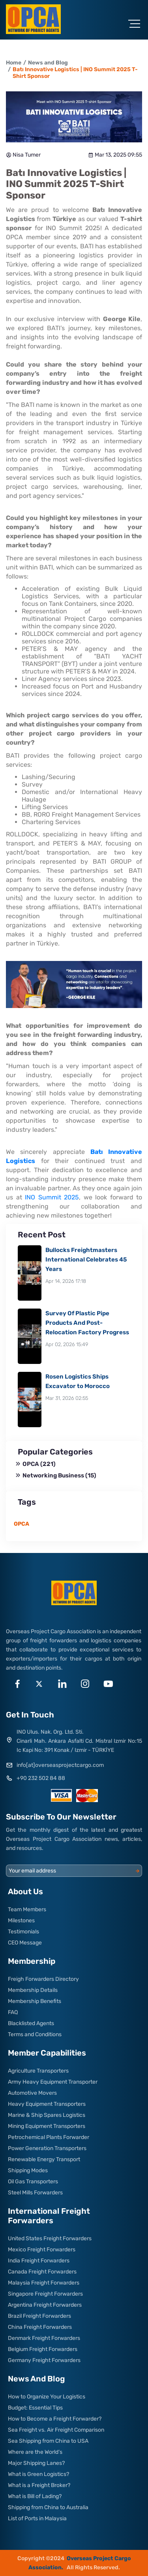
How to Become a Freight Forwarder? (54, 2418)
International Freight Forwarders (49, 2215)
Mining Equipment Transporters (46, 2126)
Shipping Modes (28, 2170)
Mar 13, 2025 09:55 (115, 154)
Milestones (21, 1920)
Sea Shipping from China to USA (48, 2441)
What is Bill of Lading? (35, 2496)
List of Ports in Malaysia (37, 2518)
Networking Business (56, 1475)
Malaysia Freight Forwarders (43, 2282)
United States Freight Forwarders (50, 2238)
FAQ (13, 2012)
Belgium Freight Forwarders (42, 2349)
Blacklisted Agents (31, 2023)
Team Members (27, 1909)
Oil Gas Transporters (33, 2181)
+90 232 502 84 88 (41, 1778)
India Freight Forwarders (38, 2260)
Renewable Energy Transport (44, 2159)
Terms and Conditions (35, 2034)
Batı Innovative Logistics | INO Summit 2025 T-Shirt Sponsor (75, 72)
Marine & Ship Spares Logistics (46, 2115)
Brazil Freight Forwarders (39, 2316)
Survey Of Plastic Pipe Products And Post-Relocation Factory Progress (87, 1323)
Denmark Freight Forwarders (44, 2338)
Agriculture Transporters (38, 2070)
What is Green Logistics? (38, 2474)
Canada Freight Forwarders (42, 2271)
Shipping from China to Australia (48, 2507)
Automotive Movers (32, 2093)
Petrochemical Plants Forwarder (48, 2137)
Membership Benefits (34, 2001)
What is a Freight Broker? (39, 2485)
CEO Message (25, 1942)
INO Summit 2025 (52, 1197)
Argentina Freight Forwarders (45, 2305)
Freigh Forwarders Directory (43, 1979)
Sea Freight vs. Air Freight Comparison (56, 2430)
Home (13, 62)
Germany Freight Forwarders (44, 2360)
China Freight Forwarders (40, 2327)
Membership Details (33, 1990)
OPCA (36, 1464)
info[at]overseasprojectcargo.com (60, 1765)
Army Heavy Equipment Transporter (52, 2082)
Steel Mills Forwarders (35, 2192)
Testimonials (23, 1931)
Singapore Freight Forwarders (45, 2293)
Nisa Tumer (23, 154)
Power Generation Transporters (47, 2148)
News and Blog (48, 62)
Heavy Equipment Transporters (47, 2104)
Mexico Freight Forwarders (41, 2249)
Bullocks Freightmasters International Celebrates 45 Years (86, 1259)
